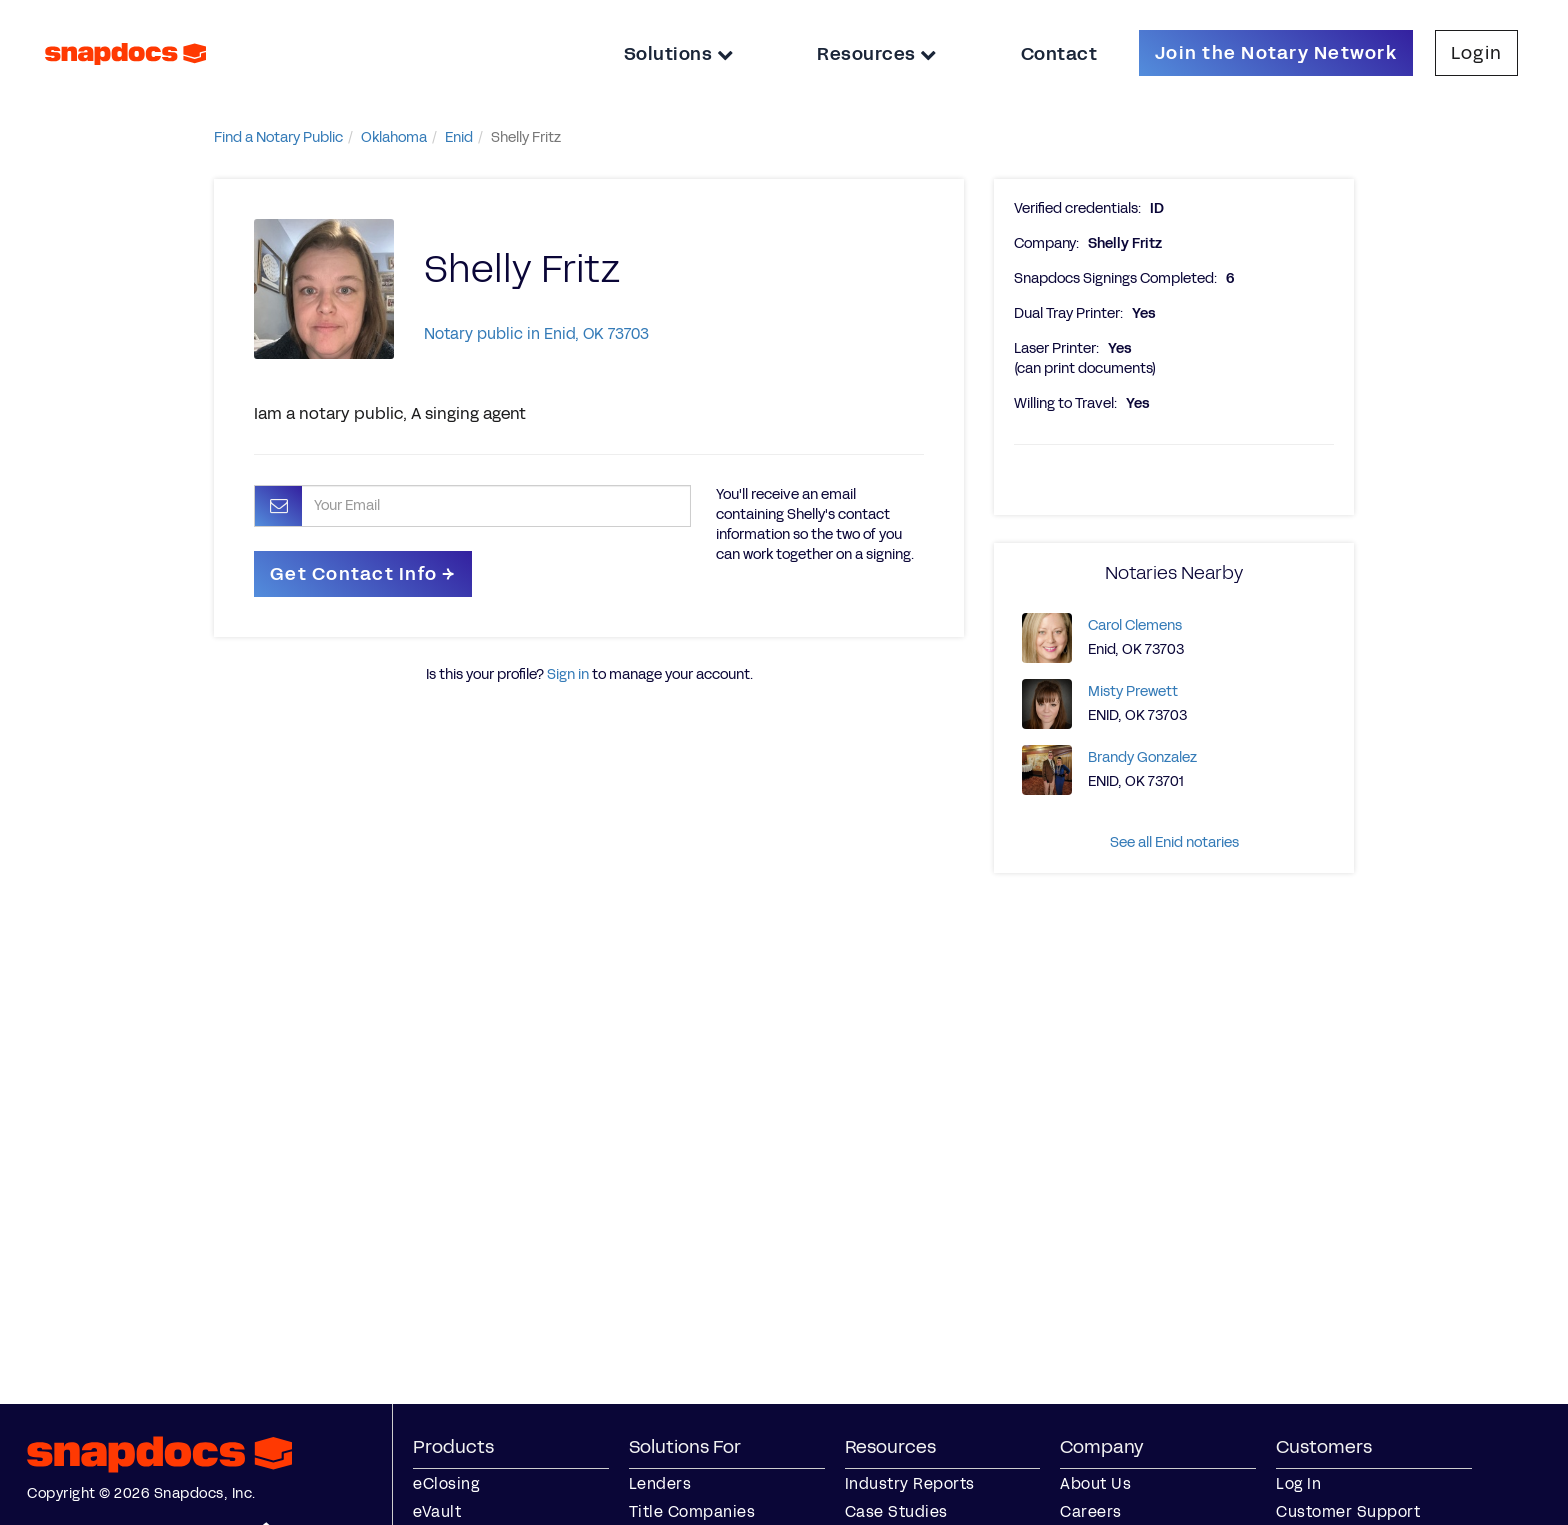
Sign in (568, 674)
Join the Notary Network (1276, 53)
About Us (1095, 1483)
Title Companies (692, 1511)
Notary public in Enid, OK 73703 (536, 333)
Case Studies (896, 1511)
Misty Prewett (1133, 691)
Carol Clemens (1135, 625)
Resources (877, 54)
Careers (1091, 1511)
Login (1476, 53)
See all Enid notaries (1174, 842)
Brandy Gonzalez (1142, 757)
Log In (1298, 1483)
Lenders (660, 1483)
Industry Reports (910, 1483)
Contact (1059, 54)
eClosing (446, 1483)
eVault (437, 1511)
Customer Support (1348, 1511)
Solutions (679, 54)
